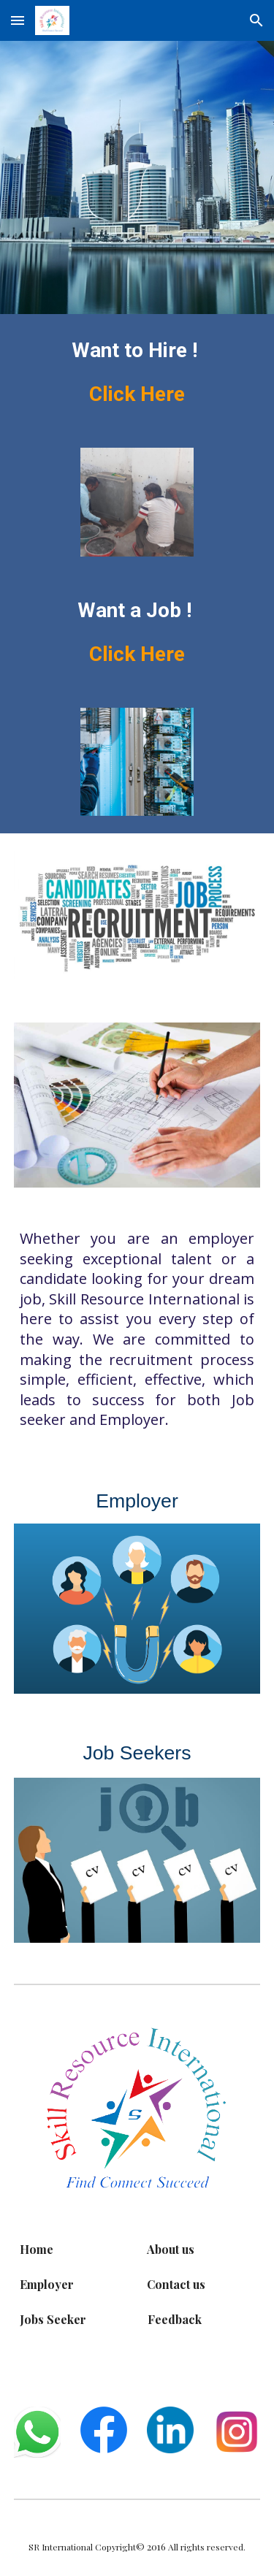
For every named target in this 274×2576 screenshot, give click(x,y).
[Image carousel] (137, 502)
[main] (137, 372)
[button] (17, 20)
